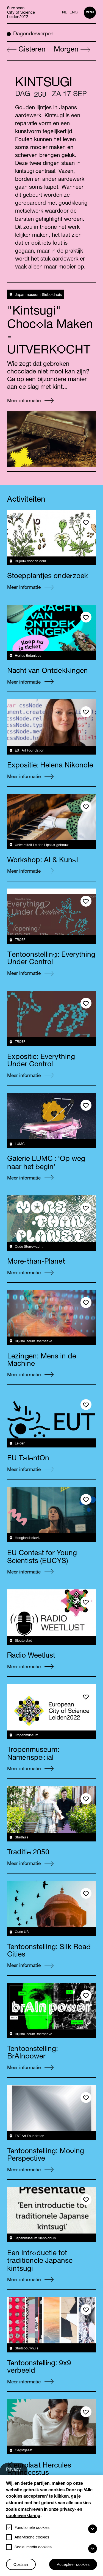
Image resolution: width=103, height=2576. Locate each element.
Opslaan (20, 2565)
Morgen (72, 50)
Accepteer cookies (73, 2565)
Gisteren (26, 50)
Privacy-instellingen (17, 2471)
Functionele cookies (32, 2528)
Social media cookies (33, 2547)
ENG (73, 13)
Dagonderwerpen (30, 34)
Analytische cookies (32, 2538)
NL (64, 13)
